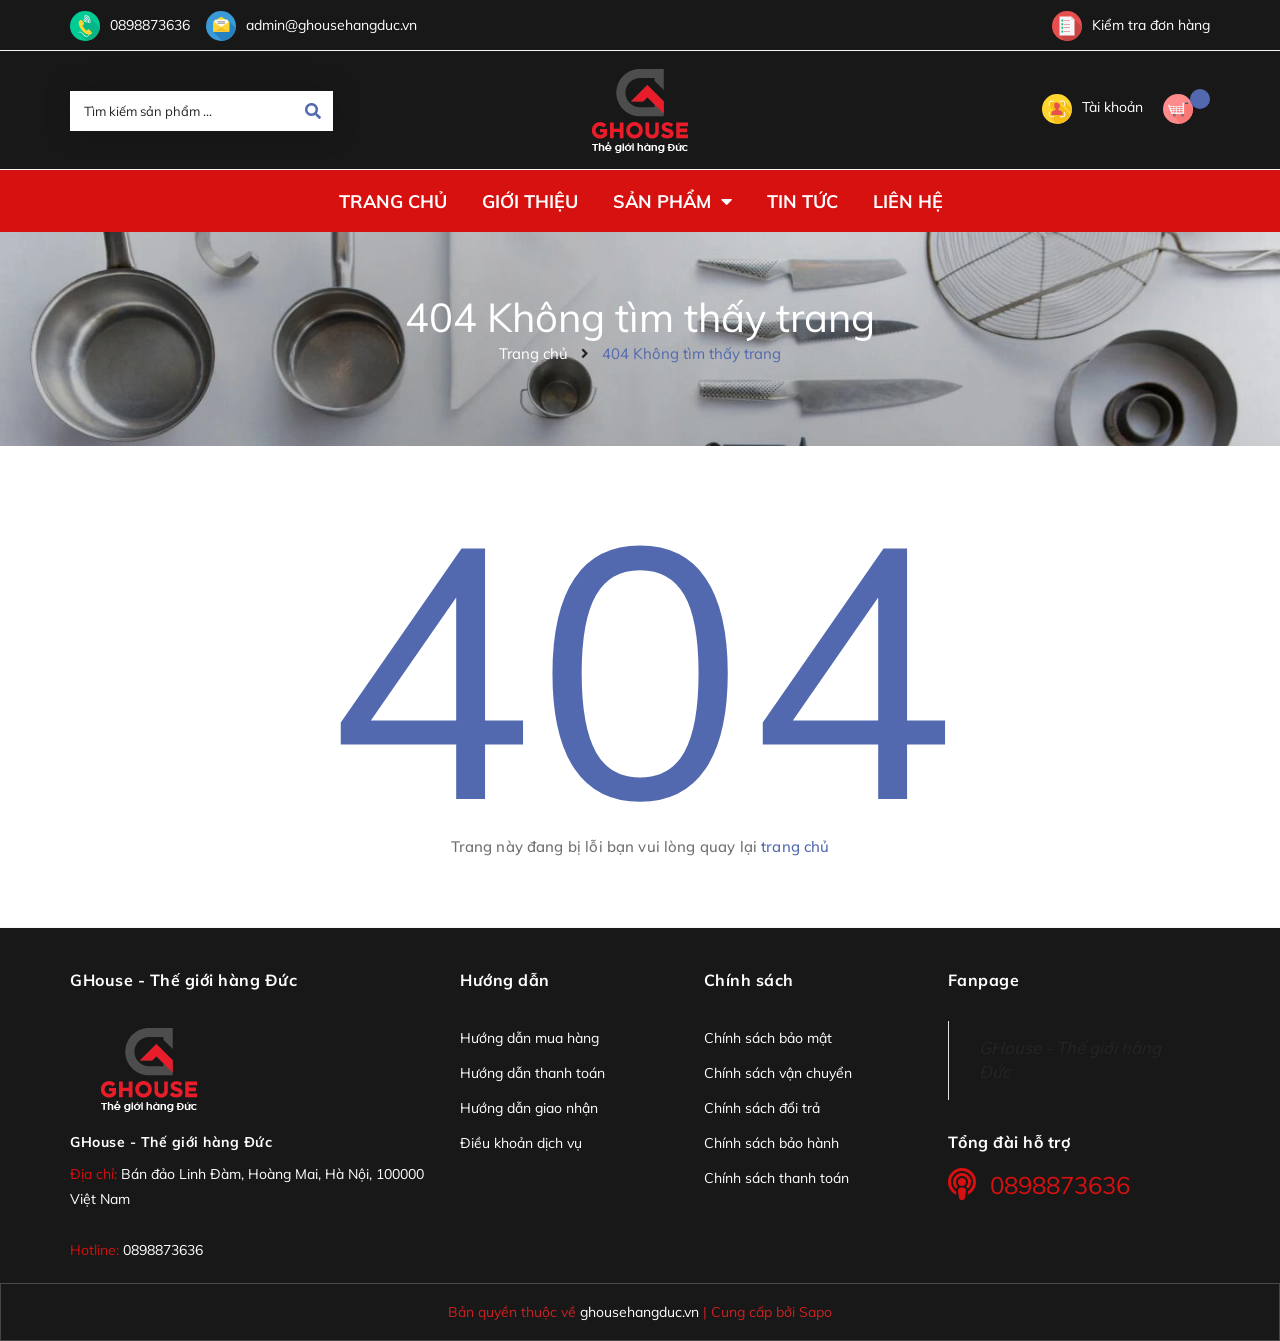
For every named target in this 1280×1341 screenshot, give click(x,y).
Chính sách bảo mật (768, 1038)
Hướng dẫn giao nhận (529, 1108)
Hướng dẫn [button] (505, 980)
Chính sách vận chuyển (778, 1073)
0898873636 (150, 25)
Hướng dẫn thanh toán (532, 1073)
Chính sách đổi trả (762, 1108)
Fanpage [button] (984, 980)
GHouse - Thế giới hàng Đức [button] (183, 980)
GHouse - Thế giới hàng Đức (171, 1142)
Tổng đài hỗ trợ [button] (1009, 1142)
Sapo (815, 1311)
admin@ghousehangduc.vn (331, 25)
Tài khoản (1092, 107)
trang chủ (795, 846)
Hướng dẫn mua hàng (529, 1038)
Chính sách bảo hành (771, 1143)
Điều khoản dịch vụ (521, 1143)
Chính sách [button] (749, 980)
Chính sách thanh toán (776, 1178)
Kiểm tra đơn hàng (1131, 25)
